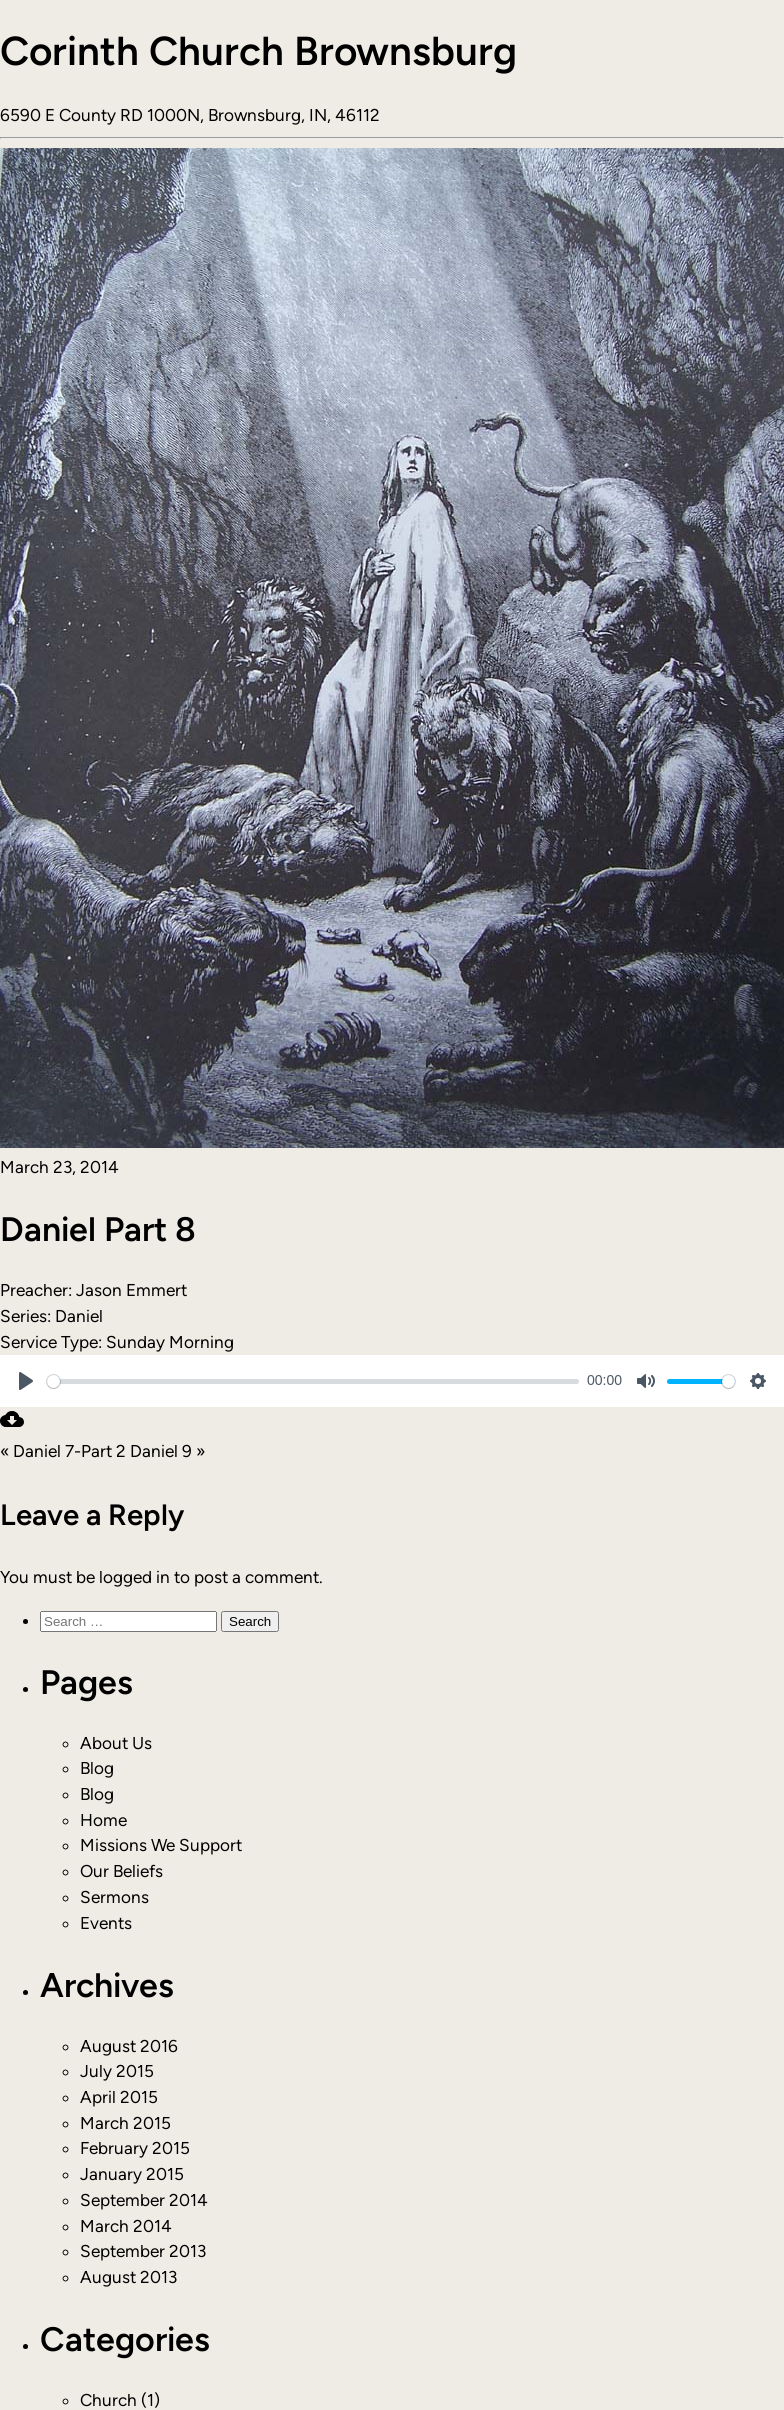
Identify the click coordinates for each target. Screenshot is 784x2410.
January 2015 (132, 2174)
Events (106, 1923)
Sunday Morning (170, 1342)
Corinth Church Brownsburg (258, 51)
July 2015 (117, 2071)
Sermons (114, 1897)
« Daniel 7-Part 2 (63, 1451)
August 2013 (128, 2277)
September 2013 (143, 2251)
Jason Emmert (131, 1290)
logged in (134, 1577)
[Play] (26, 1381)
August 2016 (129, 2046)
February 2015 (135, 2148)
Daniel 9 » (167, 1451)
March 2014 (126, 2226)
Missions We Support (161, 1845)
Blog (97, 1768)
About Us (116, 1743)
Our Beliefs (121, 1871)
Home (103, 1820)
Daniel (79, 1316)
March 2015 (125, 2123)
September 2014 (144, 2200)
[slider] (313, 1381)
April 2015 (119, 2097)
